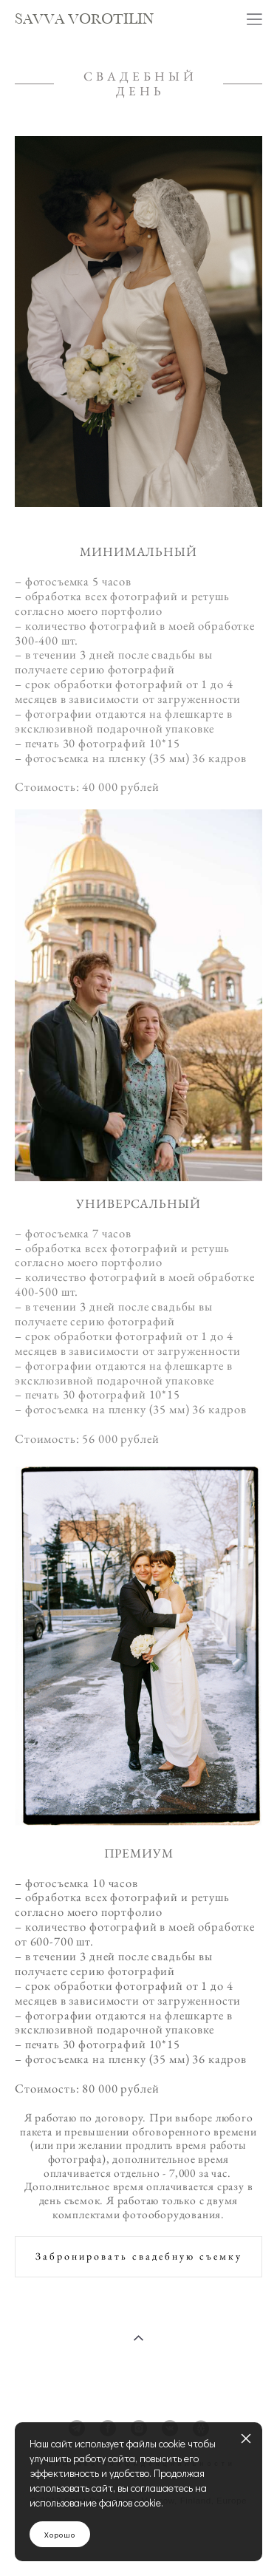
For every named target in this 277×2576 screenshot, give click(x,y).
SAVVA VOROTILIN (84, 20)
